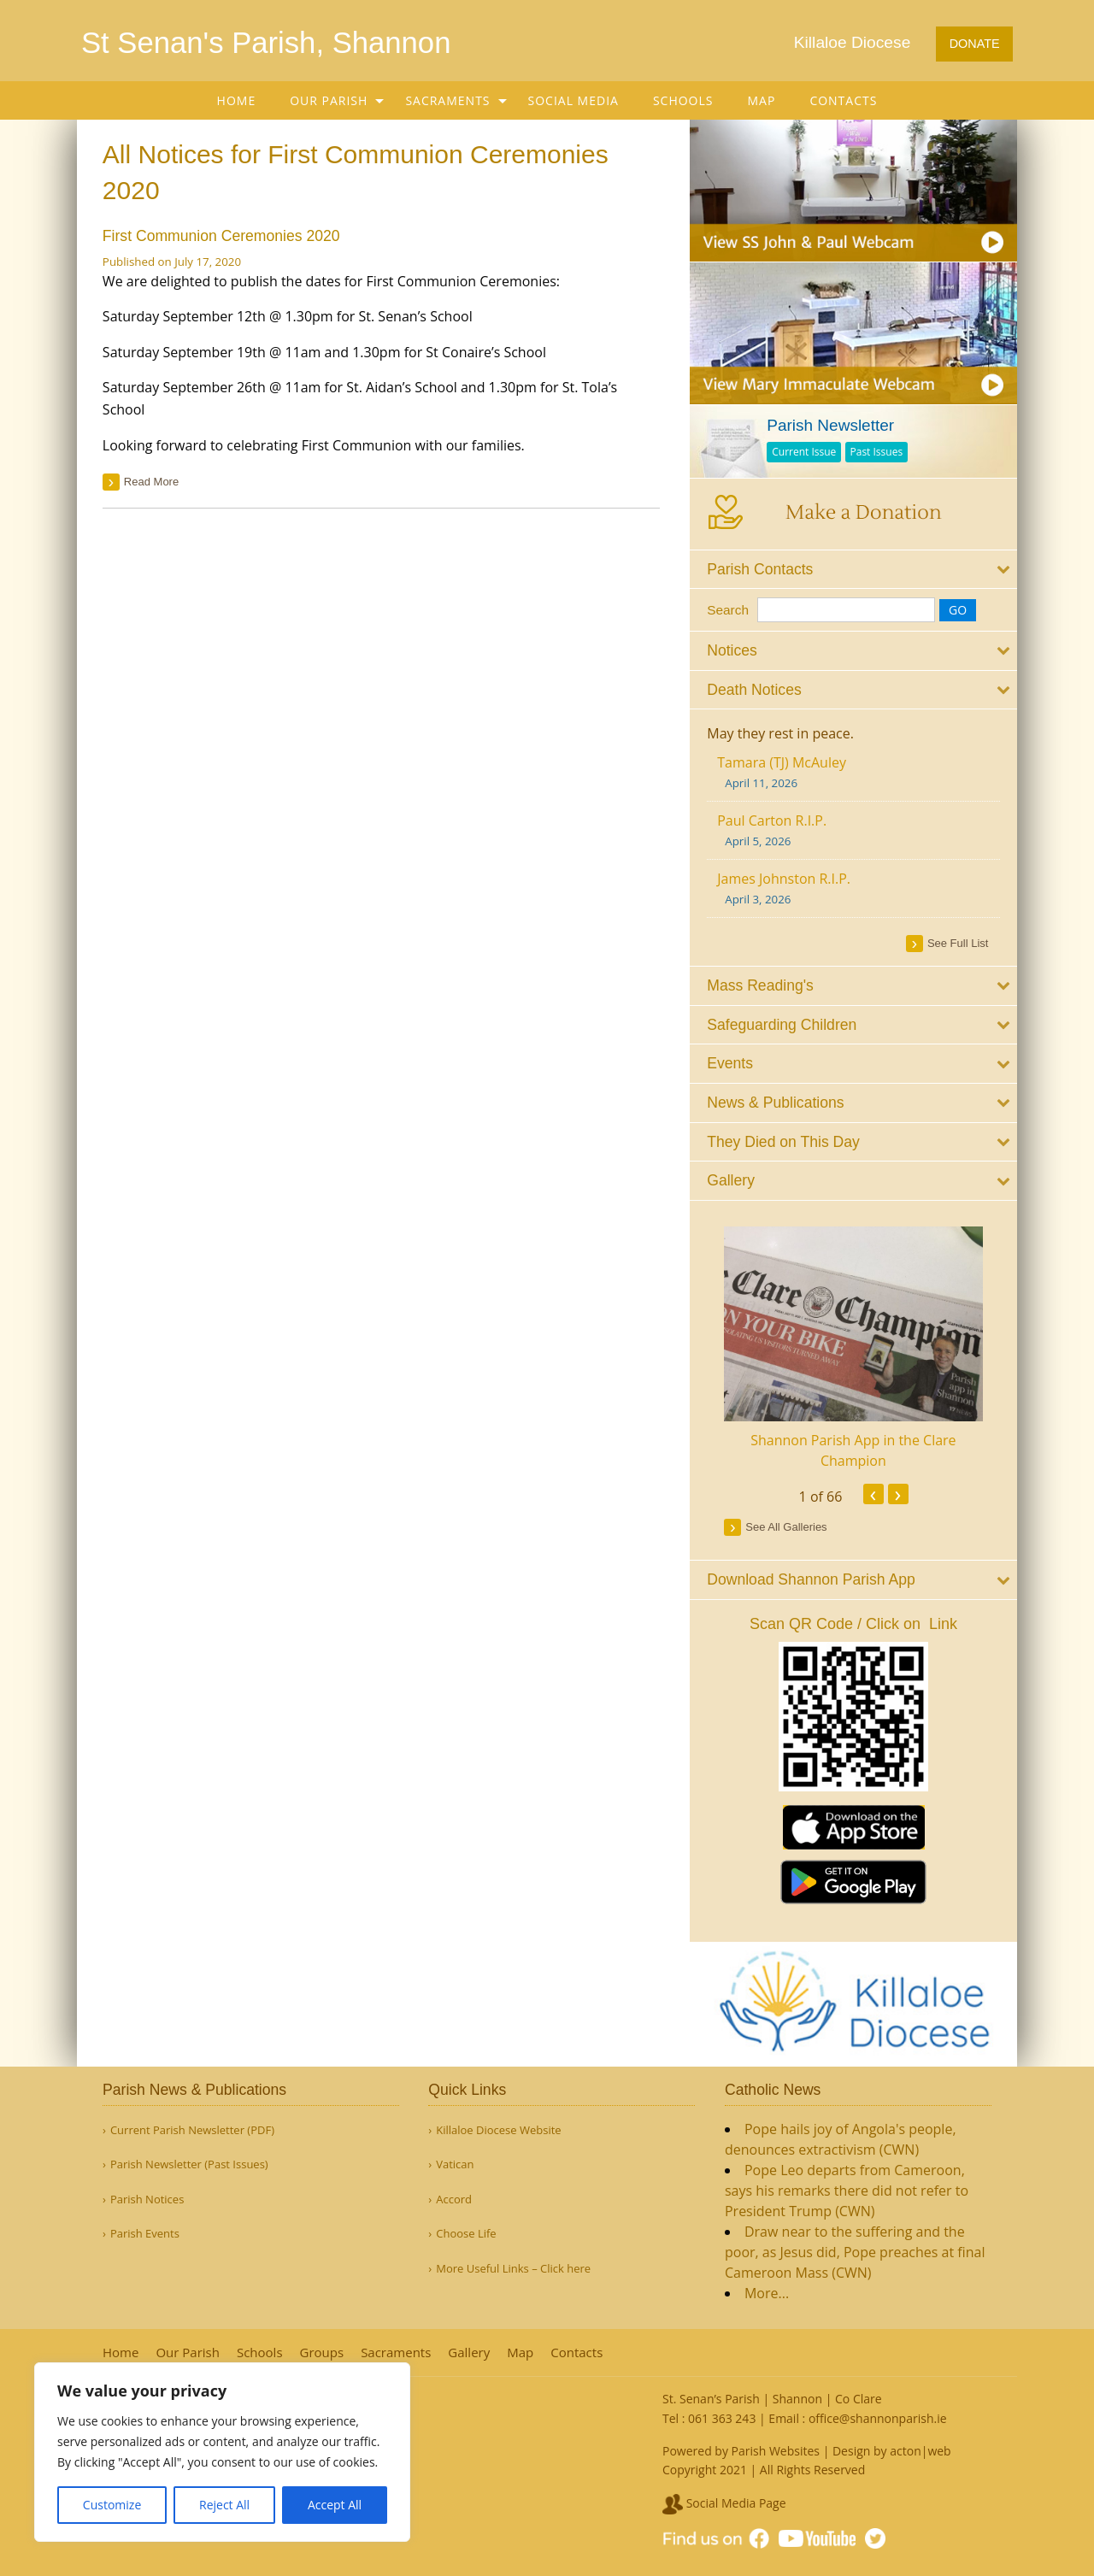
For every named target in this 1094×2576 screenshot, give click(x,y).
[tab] (854, 569)
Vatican (454, 2164)
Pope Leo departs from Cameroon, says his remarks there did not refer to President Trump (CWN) (846, 2190)
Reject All (224, 2505)
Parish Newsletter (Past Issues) (189, 2164)
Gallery (469, 2352)
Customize (112, 2505)
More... (766, 2293)
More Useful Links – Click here (513, 2268)
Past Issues (876, 451)
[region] (222, 2452)
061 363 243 (722, 2418)
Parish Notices (147, 2199)
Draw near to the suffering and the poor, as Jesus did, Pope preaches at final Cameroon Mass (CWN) (855, 2252)
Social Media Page (724, 2503)
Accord (454, 2199)
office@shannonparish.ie (878, 2418)
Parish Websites (776, 2451)
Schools (683, 100)
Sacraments (447, 100)
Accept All (335, 2505)
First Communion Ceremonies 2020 (221, 235)
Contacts (843, 100)
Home (236, 100)
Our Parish (329, 100)
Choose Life (466, 2233)
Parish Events (144, 2233)
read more (151, 481)
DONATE (975, 43)
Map (762, 100)
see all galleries (786, 1526)
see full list (958, 943)
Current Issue (805, 451)
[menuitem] (237, 100)
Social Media (573, 100)
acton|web (920, 2451)
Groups (322, 2352)
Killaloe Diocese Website (498, 2130)
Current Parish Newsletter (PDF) (192, 2130)
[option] (854, 1348)
